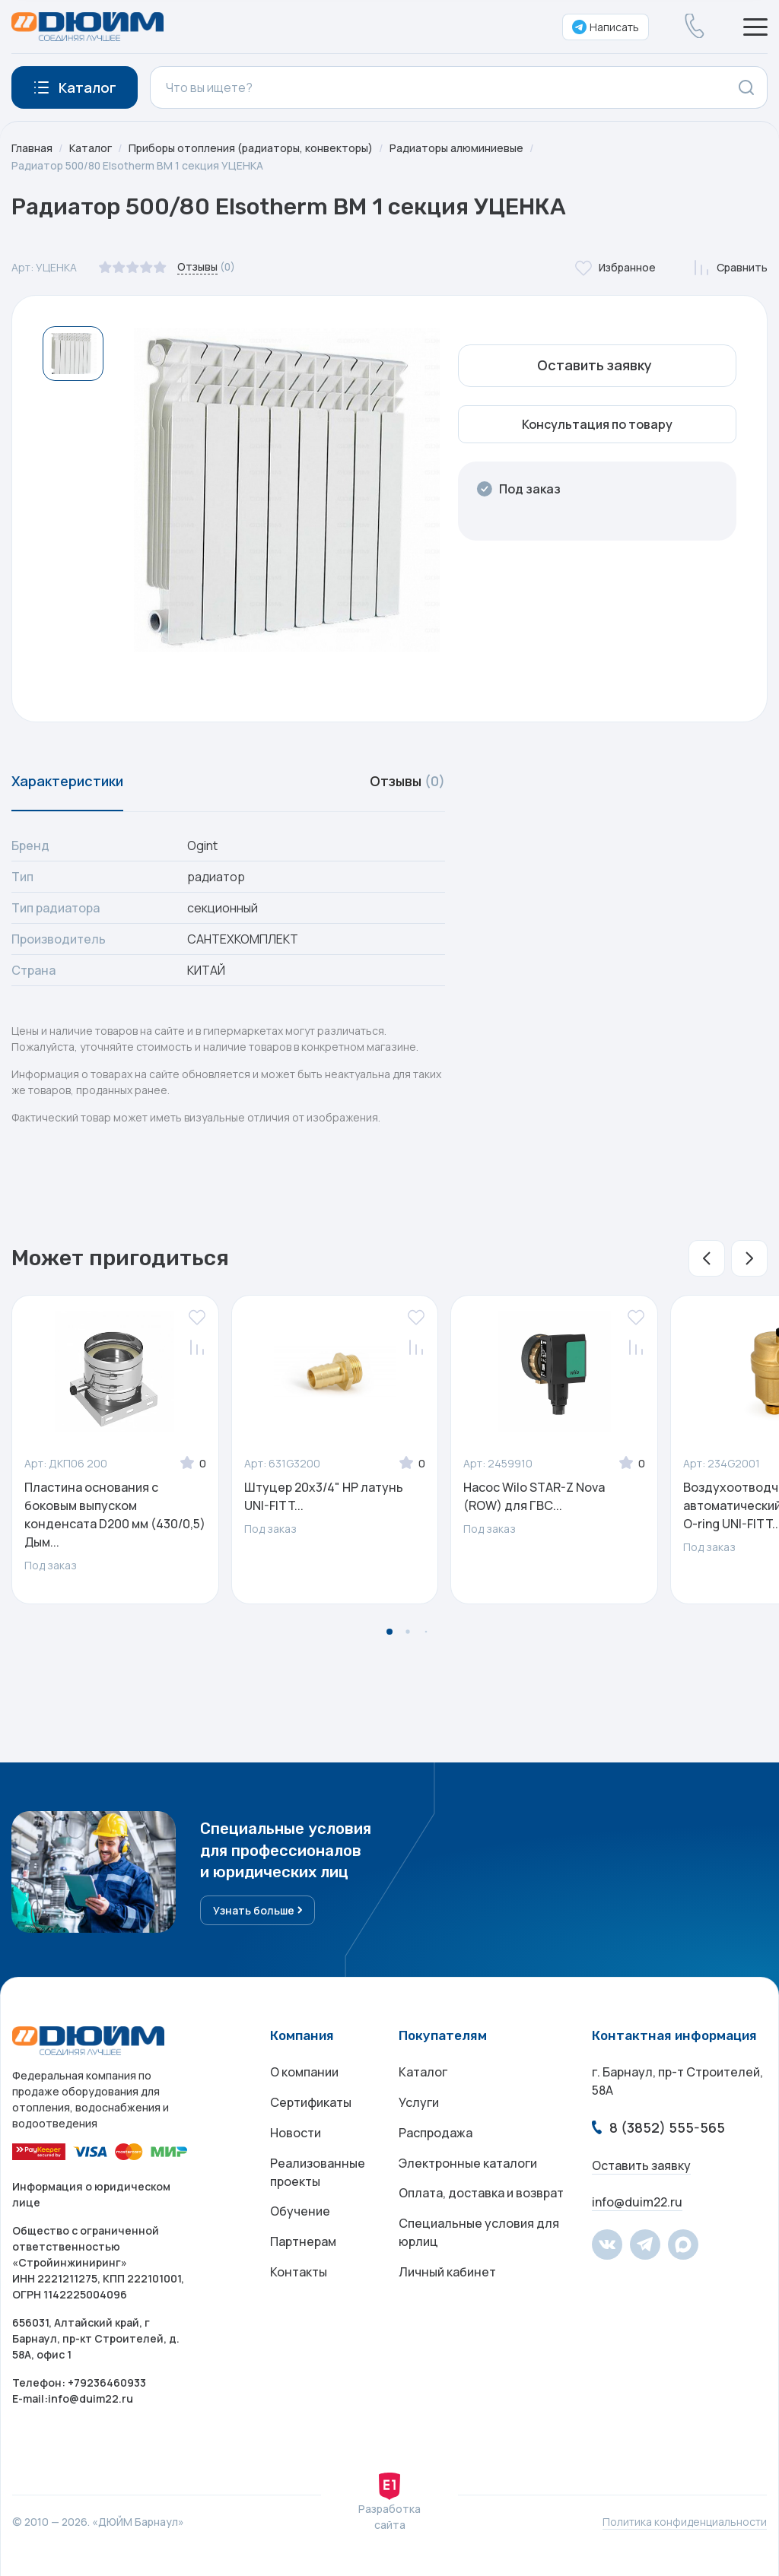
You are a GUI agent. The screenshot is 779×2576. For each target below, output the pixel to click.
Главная (31, 148)
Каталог (90, 148)
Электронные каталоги (468, 2163)
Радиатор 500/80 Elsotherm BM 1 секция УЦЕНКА (138, 165)
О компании (304, 2072)
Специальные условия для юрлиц (479, 2233)
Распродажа (435, 2132)
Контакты (298, 2272)
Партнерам (303, 2242)
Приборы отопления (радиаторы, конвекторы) (251, 148)
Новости (295, 2132)
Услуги (419, 2102)
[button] (706, 1258)
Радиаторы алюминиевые (457, 148)
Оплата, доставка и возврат (481, 2193)
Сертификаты (310, 2102)
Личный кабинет (447, 2272)
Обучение (300, 2211)
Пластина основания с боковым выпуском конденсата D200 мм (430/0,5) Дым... (114, 1514)
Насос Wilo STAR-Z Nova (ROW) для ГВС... (534, 1496)
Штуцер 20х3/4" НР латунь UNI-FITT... (323, 1496)
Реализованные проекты (317, 2172)
